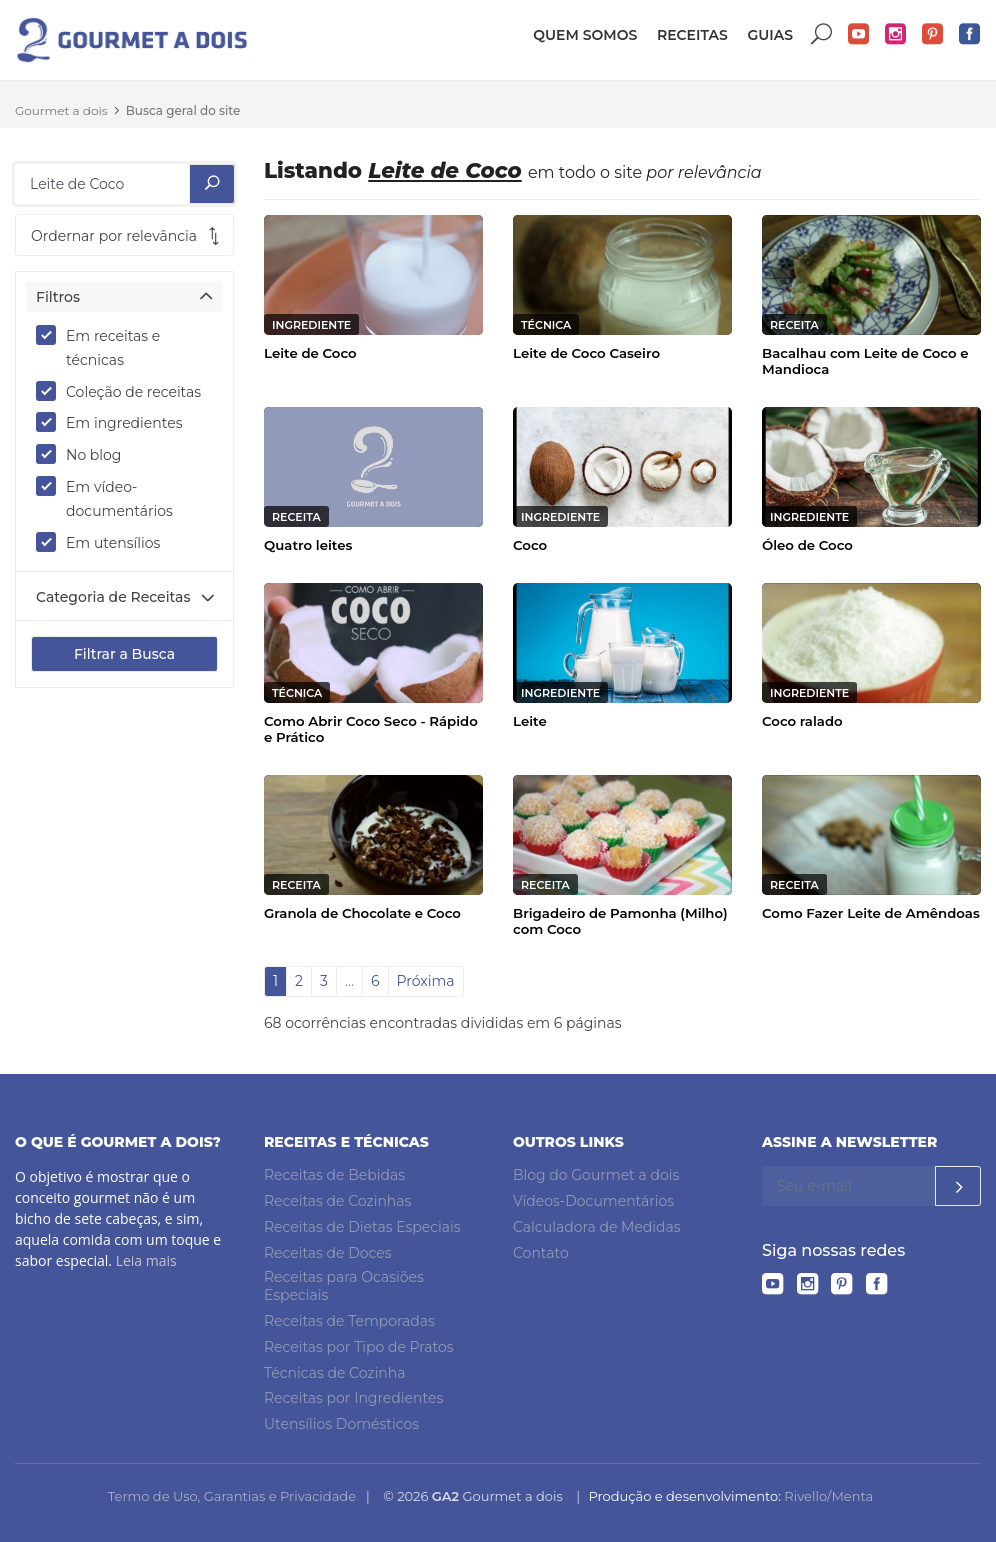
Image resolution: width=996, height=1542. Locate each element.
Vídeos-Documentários (593, 1201)
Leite (530, 721)
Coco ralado (802, 721)
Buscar (822, 34)
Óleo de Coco (807, 545)
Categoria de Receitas (113, 597)
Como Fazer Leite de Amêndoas (871, 913)
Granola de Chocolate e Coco (362, 913)
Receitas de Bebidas (334, 1175)
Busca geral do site (183, 110)
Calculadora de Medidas (597, 1227)
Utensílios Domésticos (341, 1424)
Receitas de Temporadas (349, 1321)
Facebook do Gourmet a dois (970, 34)
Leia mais (146, 1260)
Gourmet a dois (61, 110)
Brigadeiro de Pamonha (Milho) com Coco (620, 921)
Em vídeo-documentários (111, 498)
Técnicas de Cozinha (334, 1373)
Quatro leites (308, 545)
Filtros (58, 297)
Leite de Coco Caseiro (586, 353)
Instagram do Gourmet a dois (896, 34)
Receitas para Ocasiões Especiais (344, 1286)
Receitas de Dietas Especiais (362, 1227)
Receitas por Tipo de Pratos (359, 1347)
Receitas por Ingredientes (353, 1398)
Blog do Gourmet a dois (596, 1175)
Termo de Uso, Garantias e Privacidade (232, 1496)
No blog (85, 454)
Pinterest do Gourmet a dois (933, 34)
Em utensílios (104, 542)
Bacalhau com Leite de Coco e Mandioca (865, 361)
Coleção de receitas (124, 391)
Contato (541, 1253)
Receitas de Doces (328, 1253)
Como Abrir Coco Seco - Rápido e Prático (371, 729)
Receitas (692, 35)
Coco (530, 545)
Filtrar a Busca (124, 654)
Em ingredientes (116, 422)
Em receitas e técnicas (98, 347)
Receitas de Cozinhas (337, 1201)
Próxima (426, 981)
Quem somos (585, 35)
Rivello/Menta (828, 1496)
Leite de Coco (310, 353)
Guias (770, 35)
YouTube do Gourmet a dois (859, 34)
